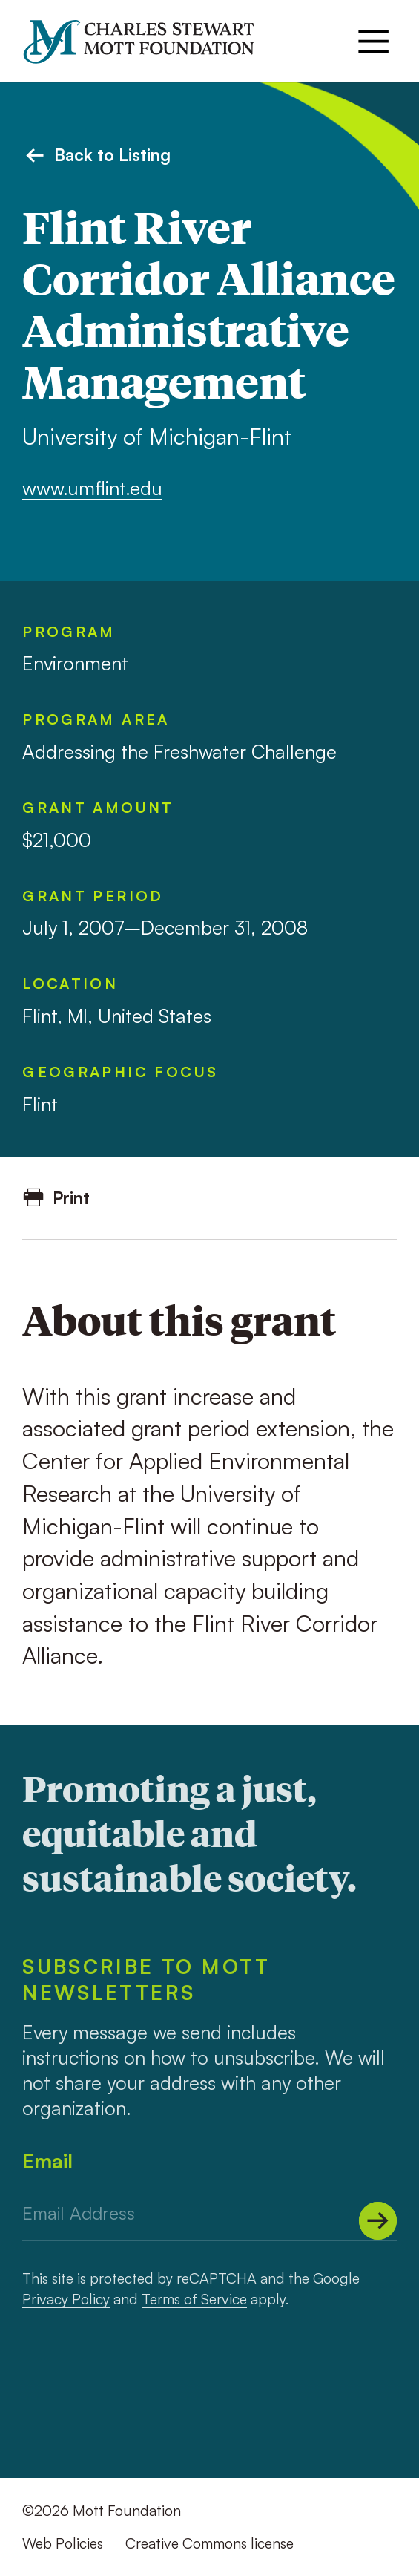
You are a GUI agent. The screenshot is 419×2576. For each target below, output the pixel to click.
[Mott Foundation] (149, 41)
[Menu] (373, 41)
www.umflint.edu (92, 488)
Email (47, 2161)
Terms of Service (194, 2298)
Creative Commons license (209, 2543)
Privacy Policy (66, 2298)
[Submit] (378, 2221)
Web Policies (62, 2543)
